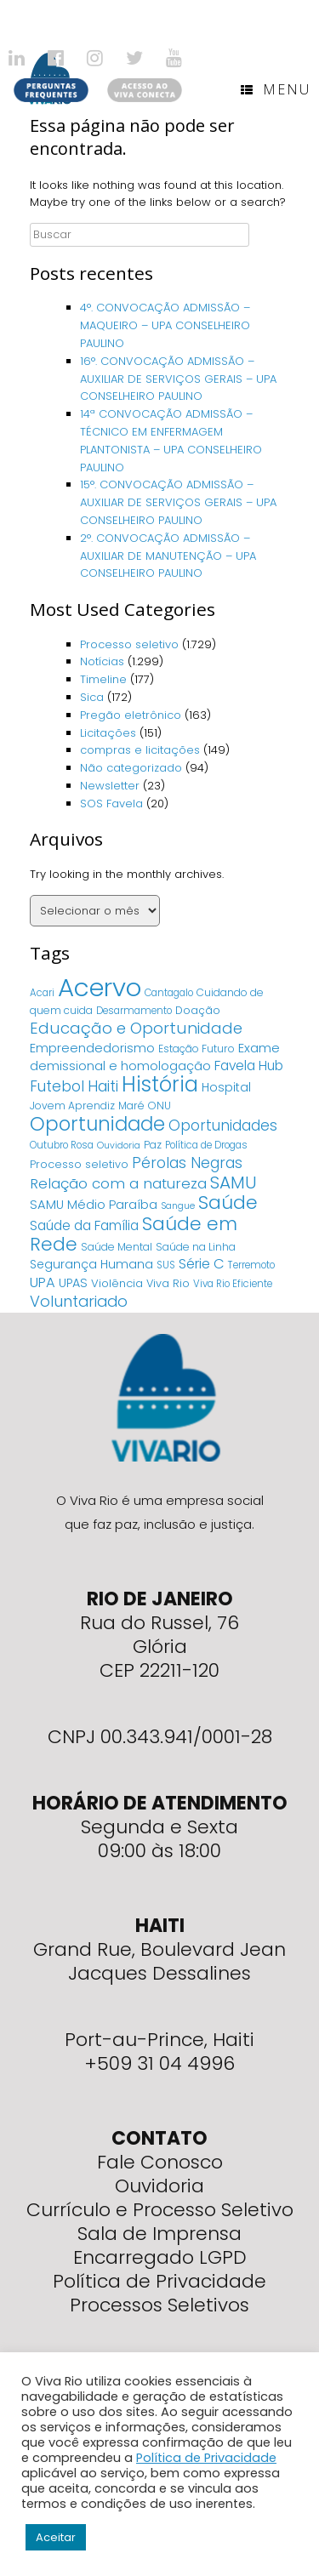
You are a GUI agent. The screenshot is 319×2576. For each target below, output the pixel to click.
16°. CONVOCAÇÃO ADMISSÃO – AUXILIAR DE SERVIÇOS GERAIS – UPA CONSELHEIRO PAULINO (178, 379)
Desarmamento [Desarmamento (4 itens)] (134, 1010)
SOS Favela (111, 803)
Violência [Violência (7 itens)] (117, 1283)
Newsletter (110, 786)
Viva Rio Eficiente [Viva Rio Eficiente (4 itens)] (232, 1284)
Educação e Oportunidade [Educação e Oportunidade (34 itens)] (136, 1028)
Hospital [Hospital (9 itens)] (226, 1087)
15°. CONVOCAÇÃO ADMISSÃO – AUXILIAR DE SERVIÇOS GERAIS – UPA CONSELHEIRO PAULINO (178, 502)
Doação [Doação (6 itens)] (197, 1010)
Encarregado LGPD (160, 2257)
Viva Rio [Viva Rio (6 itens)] (168, 1283)
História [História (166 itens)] (160, 1084)
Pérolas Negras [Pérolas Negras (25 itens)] (187, 1163)
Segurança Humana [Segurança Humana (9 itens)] (91, 1264)
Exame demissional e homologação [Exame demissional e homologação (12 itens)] (155, 1057)
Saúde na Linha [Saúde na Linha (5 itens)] (196, 1247)
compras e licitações (140, 750)
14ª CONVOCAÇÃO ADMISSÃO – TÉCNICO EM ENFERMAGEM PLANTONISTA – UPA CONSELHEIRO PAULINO (171, 440)
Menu (275, 89)
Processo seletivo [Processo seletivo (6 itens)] (79, 1164)
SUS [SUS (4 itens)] (166, 1265)
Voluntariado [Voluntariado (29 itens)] (79, 1301)
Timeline (103, 679)
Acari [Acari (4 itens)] (42, 993)
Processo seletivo (129, 644)
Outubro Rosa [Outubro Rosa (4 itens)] (62, 1145)
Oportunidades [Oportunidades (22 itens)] (222, 1125)
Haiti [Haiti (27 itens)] (103, 1086)
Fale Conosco (160, 2162)
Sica (92, 697)
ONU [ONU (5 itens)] (159, 1105)
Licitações (108, 733)
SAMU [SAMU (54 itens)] (233, 1182)
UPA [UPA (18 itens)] (42, 1282)
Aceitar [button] (56, 2537)
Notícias (102, 661)
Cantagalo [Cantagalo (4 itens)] (169, 993)
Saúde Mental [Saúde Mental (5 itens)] (116, 1247)
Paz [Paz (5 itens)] (153, 1144)
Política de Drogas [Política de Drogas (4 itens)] (206, 1145)
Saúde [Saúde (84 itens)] (228, 1202)
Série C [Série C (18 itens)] (202, 1264)
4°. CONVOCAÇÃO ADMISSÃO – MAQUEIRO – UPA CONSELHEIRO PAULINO (165, 325)
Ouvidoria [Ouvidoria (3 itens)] (118, 1145)
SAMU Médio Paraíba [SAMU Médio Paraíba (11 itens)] (93, 1204)
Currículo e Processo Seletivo (159, 2210)
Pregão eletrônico (130, 715)
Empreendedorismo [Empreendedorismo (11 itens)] (92, 1048)
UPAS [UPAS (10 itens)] (73, 1282)
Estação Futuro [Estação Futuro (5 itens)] (196, 1048)
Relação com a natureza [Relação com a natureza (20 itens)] (118, 1183)
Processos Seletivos (159, 2305)
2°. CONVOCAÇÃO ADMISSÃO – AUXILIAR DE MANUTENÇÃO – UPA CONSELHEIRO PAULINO (168, 556)
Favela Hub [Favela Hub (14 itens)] (248, 1065)
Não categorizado (131, 768)
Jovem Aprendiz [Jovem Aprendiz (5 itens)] (72, 1105)
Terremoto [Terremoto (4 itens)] (251, 1265)
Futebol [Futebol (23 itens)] (57, 1086)
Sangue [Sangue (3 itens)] (178, 1206)
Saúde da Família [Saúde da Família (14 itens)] (84, 1225)
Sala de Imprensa (159, 2233)
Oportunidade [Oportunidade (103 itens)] (97, 1123)
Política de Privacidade (159, 2281)
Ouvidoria (159, 2186)
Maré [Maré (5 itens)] (131, 1105)
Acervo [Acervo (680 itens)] (99, 987)
